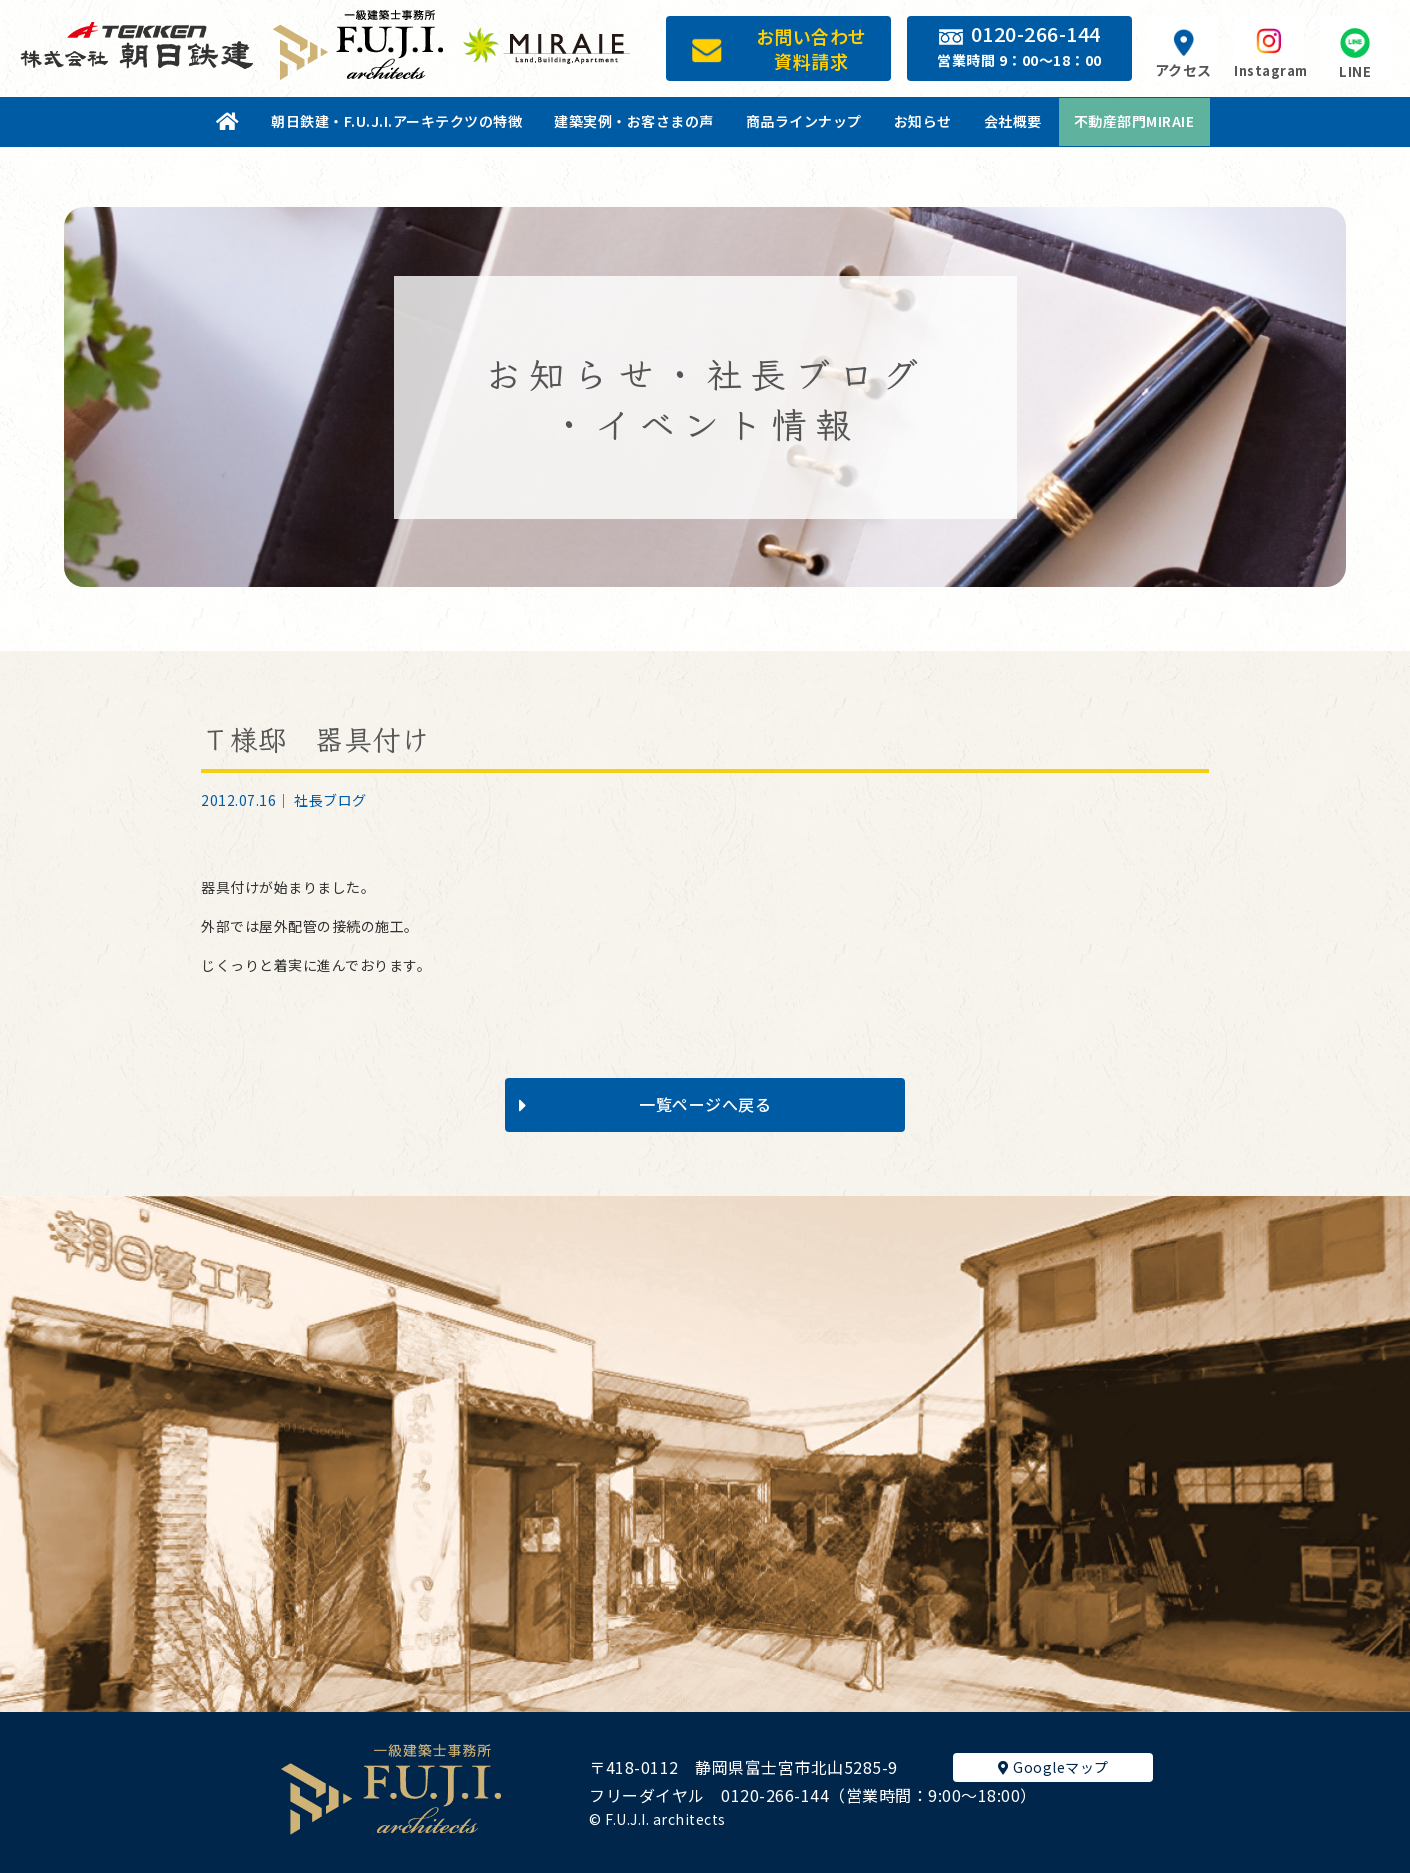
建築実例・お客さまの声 (634, 121)
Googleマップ (1053, 1767)
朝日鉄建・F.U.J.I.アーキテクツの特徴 (396, 121)
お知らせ (923, 121)
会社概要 (1013, 121)
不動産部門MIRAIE (1134, 121)
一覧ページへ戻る (645, 1104)
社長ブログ (330, 800)
